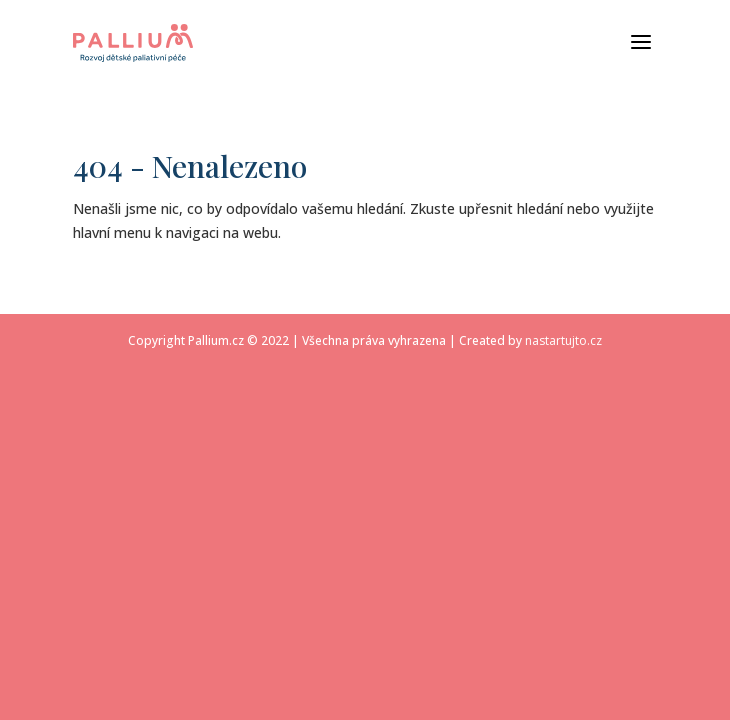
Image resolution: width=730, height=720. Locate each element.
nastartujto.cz (563, 340)
